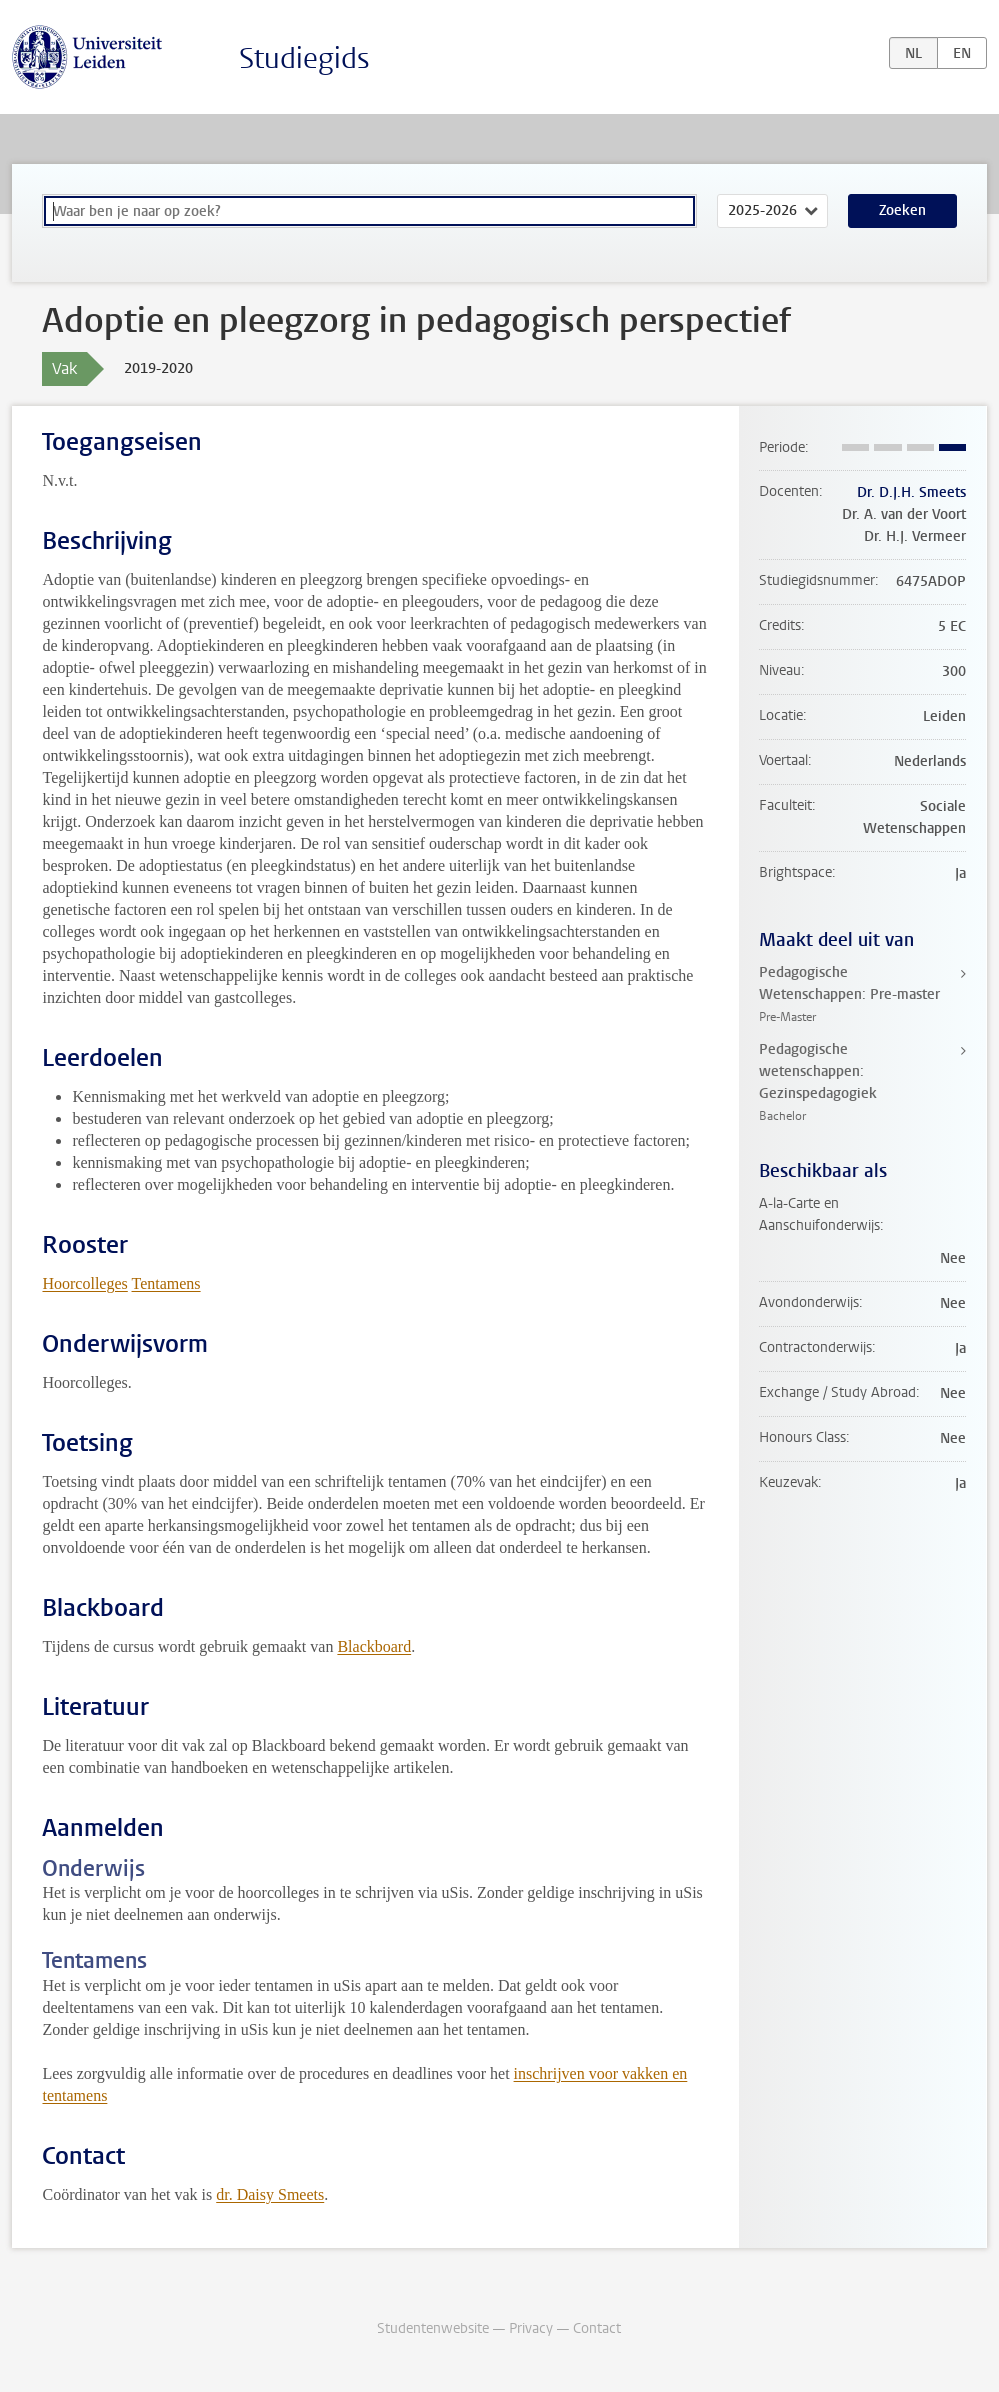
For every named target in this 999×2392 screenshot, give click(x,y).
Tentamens (166, 1283)
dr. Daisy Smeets (270, 2194)
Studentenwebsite (433, 2328)
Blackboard (374, 1646)
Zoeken (902, 210)
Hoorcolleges (84, 1283)
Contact (597, 2328)
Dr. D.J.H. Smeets (911, 492)
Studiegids (304, 58)
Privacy (531, 2328)
